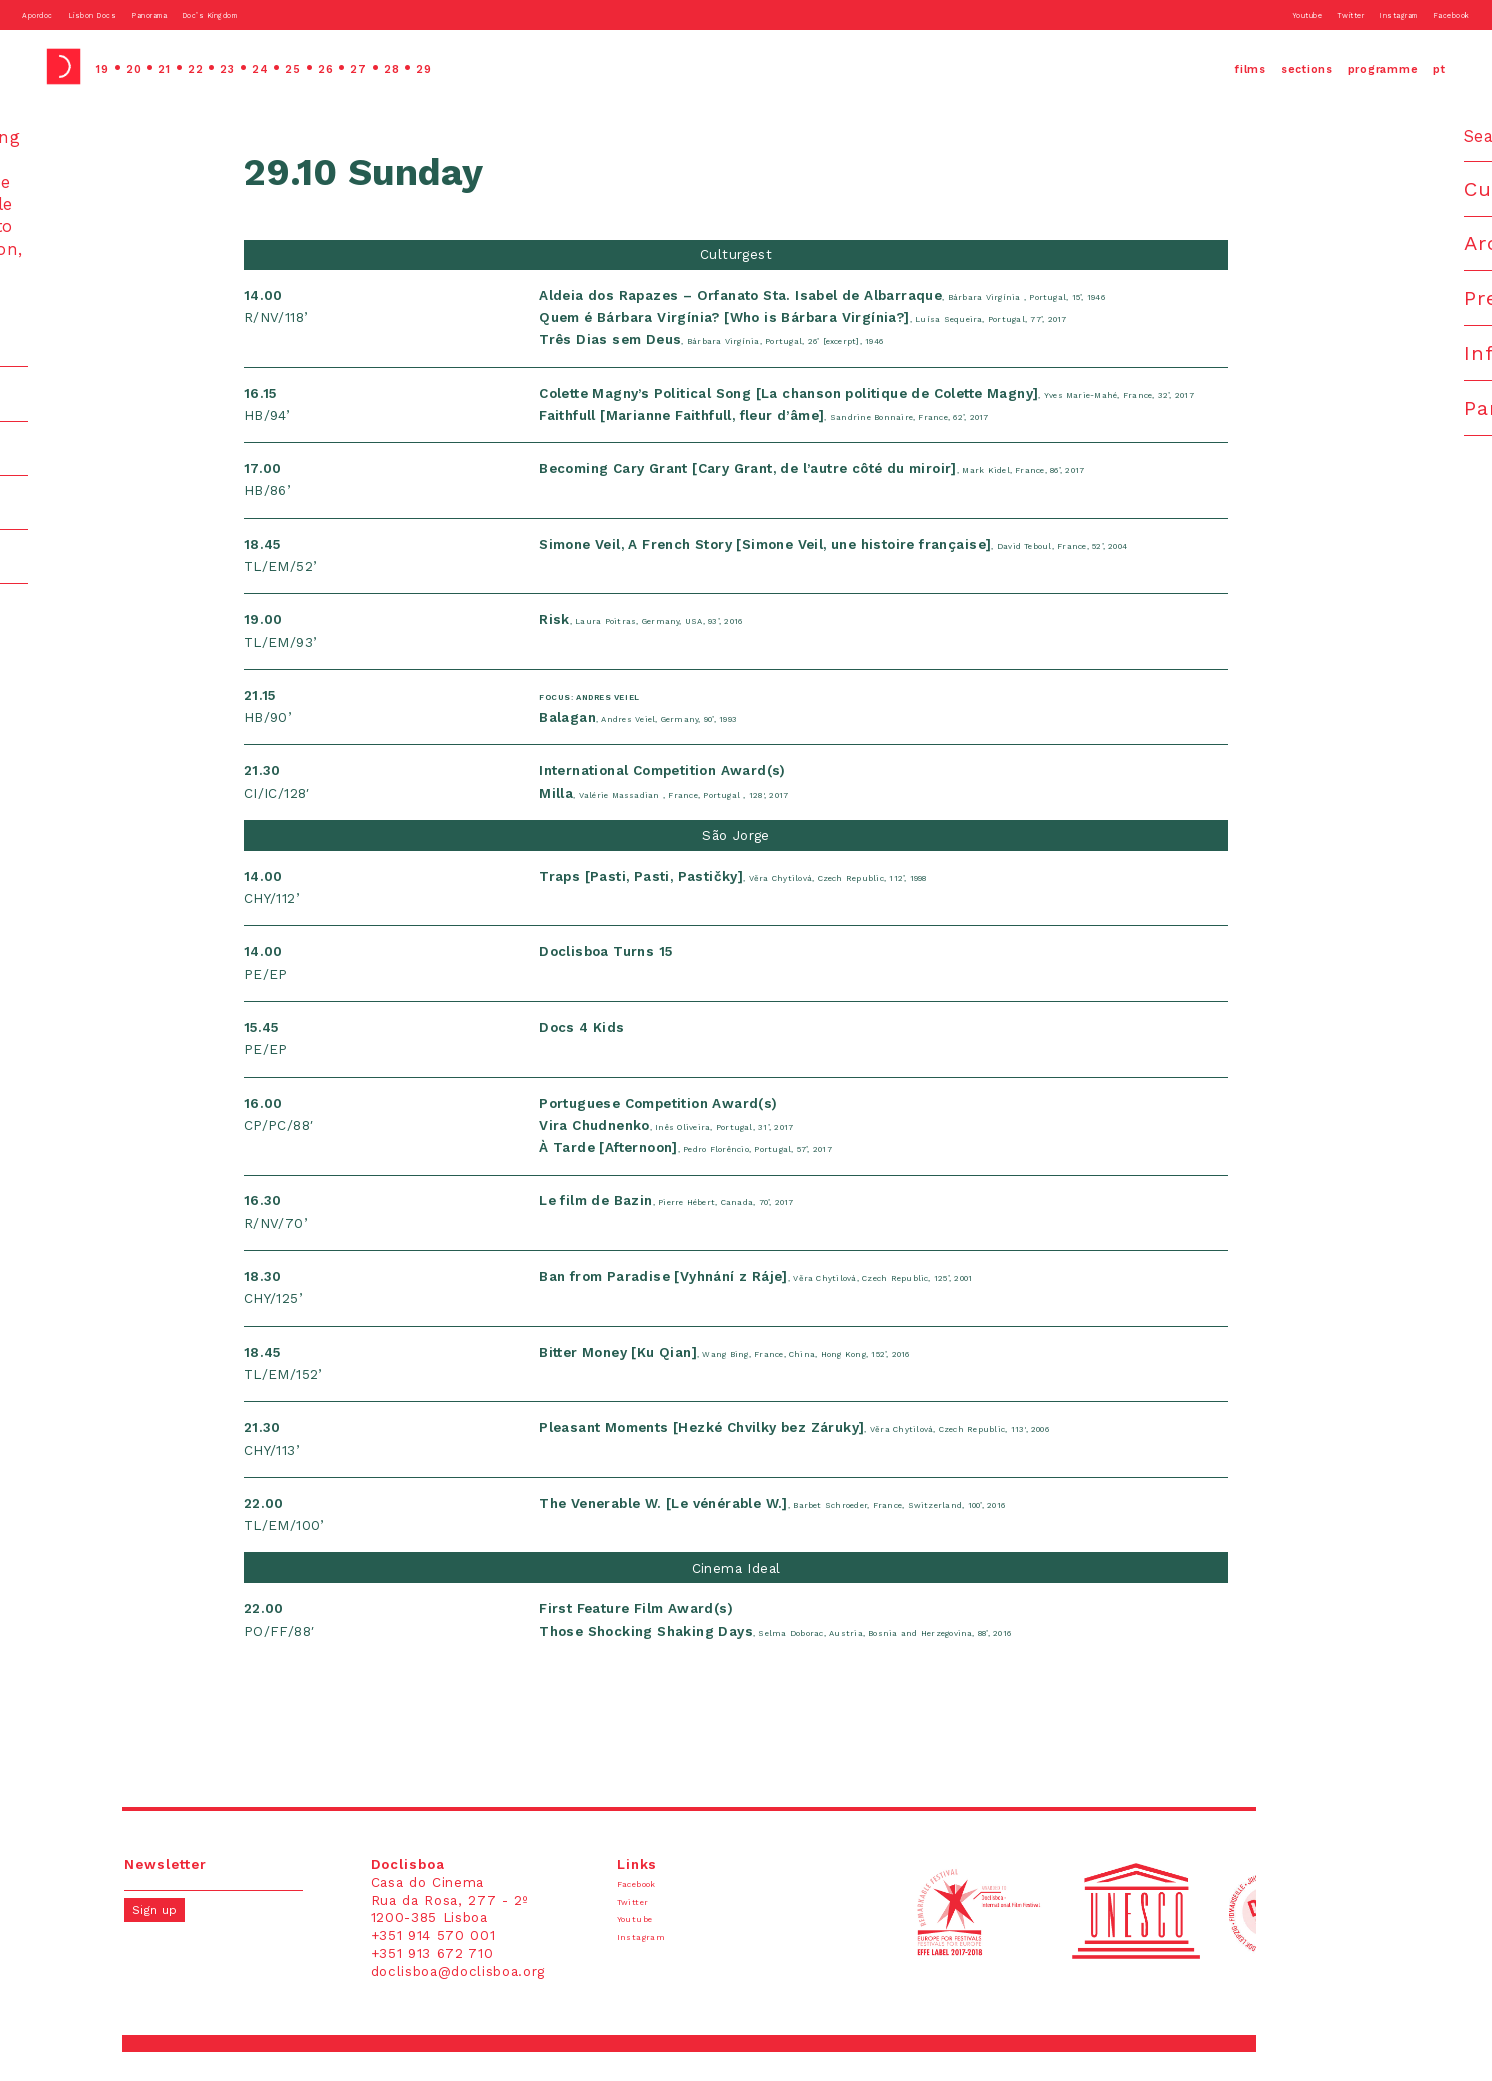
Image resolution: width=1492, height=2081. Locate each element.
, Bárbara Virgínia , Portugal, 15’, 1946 (876, 301)
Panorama (227, 14)
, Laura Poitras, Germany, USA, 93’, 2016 (703, 648)
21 (187, 66)
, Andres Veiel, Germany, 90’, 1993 (694, 746)
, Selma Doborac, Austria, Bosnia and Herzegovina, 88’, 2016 (862, 1659)
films (1157, 66)
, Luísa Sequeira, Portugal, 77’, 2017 (858, 323)
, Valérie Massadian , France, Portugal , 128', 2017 (736, 821)
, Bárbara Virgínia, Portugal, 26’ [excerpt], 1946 (779, 346)
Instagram (1357, 14)
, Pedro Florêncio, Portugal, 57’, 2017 (747, 1176)
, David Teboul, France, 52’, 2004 (889, 572)
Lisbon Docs (137, 14)
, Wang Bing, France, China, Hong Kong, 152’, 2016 (798, 1380)
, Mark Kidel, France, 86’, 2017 (862, 497)
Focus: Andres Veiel (633, 724)
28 (475, 66)
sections (1239, 66)
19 (107, 66)
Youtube (1219, 14)
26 (392, 66)
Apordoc (51, 14)
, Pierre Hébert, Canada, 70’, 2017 (722, 1229)
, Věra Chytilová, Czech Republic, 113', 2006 (862, 1456)
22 (227, 66)
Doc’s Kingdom (324, 14)
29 (517, 66)
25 (351, 66)
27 (433, 66)
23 (268, 66)
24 (310, 66)
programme (1352, 66)
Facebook (1437, 14)
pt (1435, 66)
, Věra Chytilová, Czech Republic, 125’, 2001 (823, 1305)
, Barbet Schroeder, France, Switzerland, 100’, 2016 (850, 1531)
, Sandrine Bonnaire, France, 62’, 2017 (822, 444)
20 (147, 66)
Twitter (1285, 14)
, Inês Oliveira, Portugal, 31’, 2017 (718, 1154)
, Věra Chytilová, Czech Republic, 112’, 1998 (799, 905)
